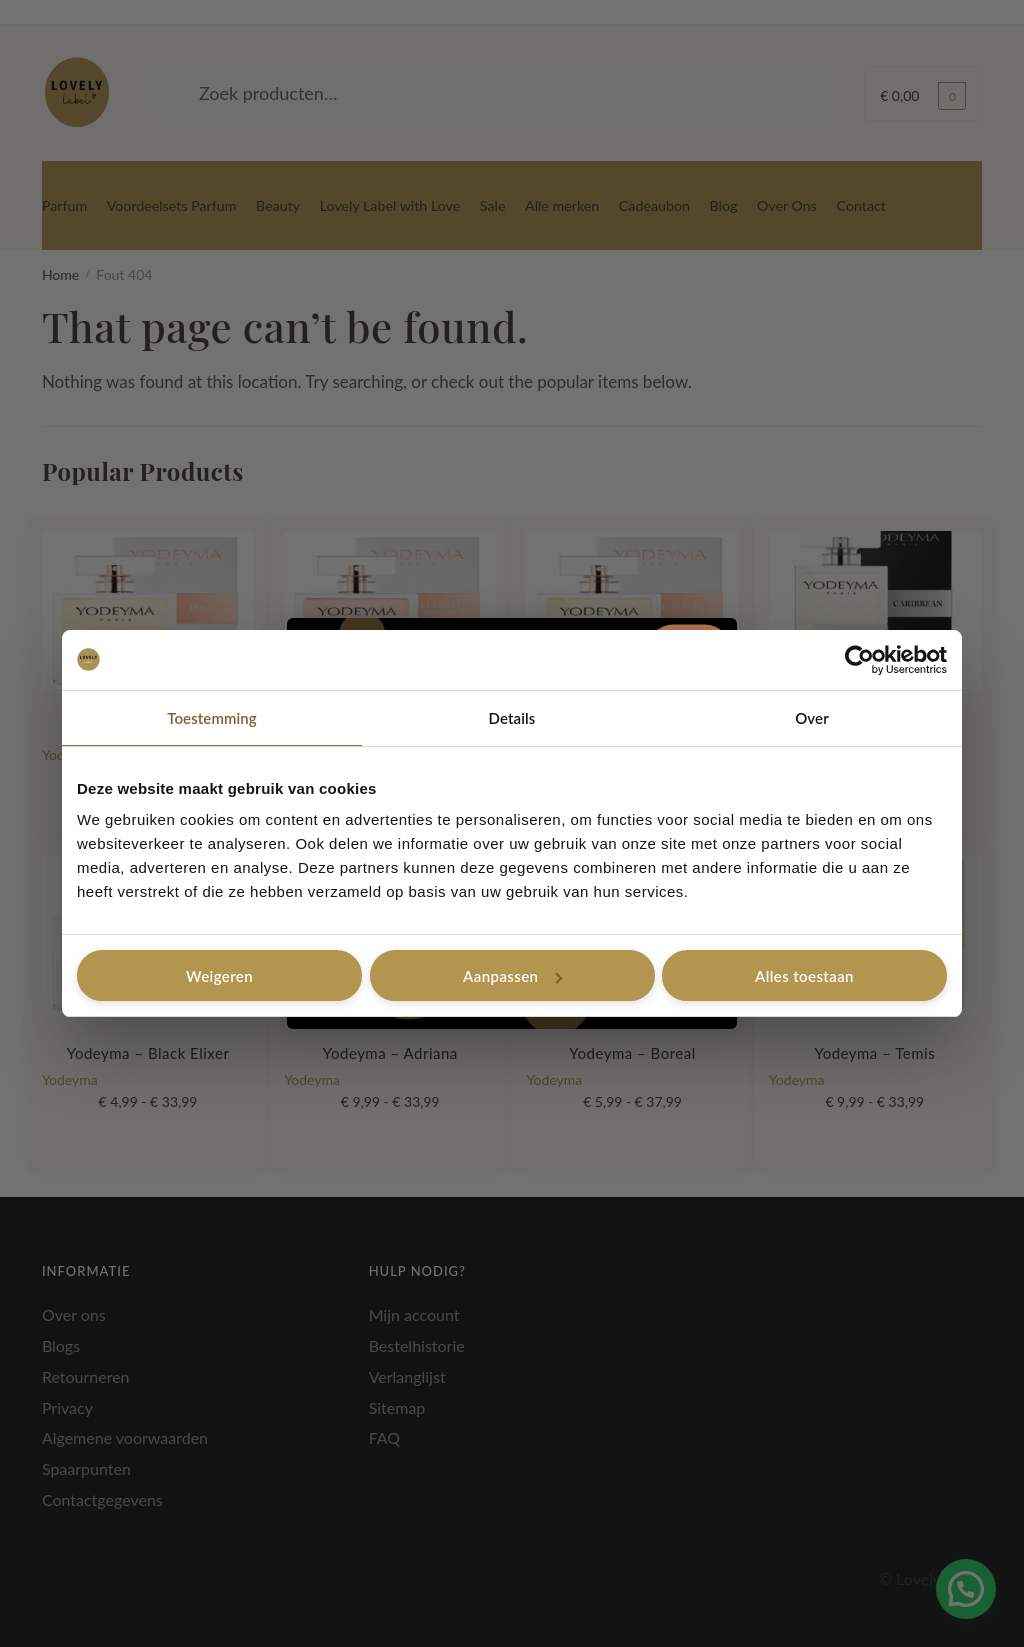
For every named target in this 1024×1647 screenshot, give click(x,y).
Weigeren (219, 976)
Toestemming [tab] (212, 718)
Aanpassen (512, 976)
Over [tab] (812, 718)
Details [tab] (512, 718)
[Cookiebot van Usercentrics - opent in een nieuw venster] (859, 660)
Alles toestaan (804, 976)
